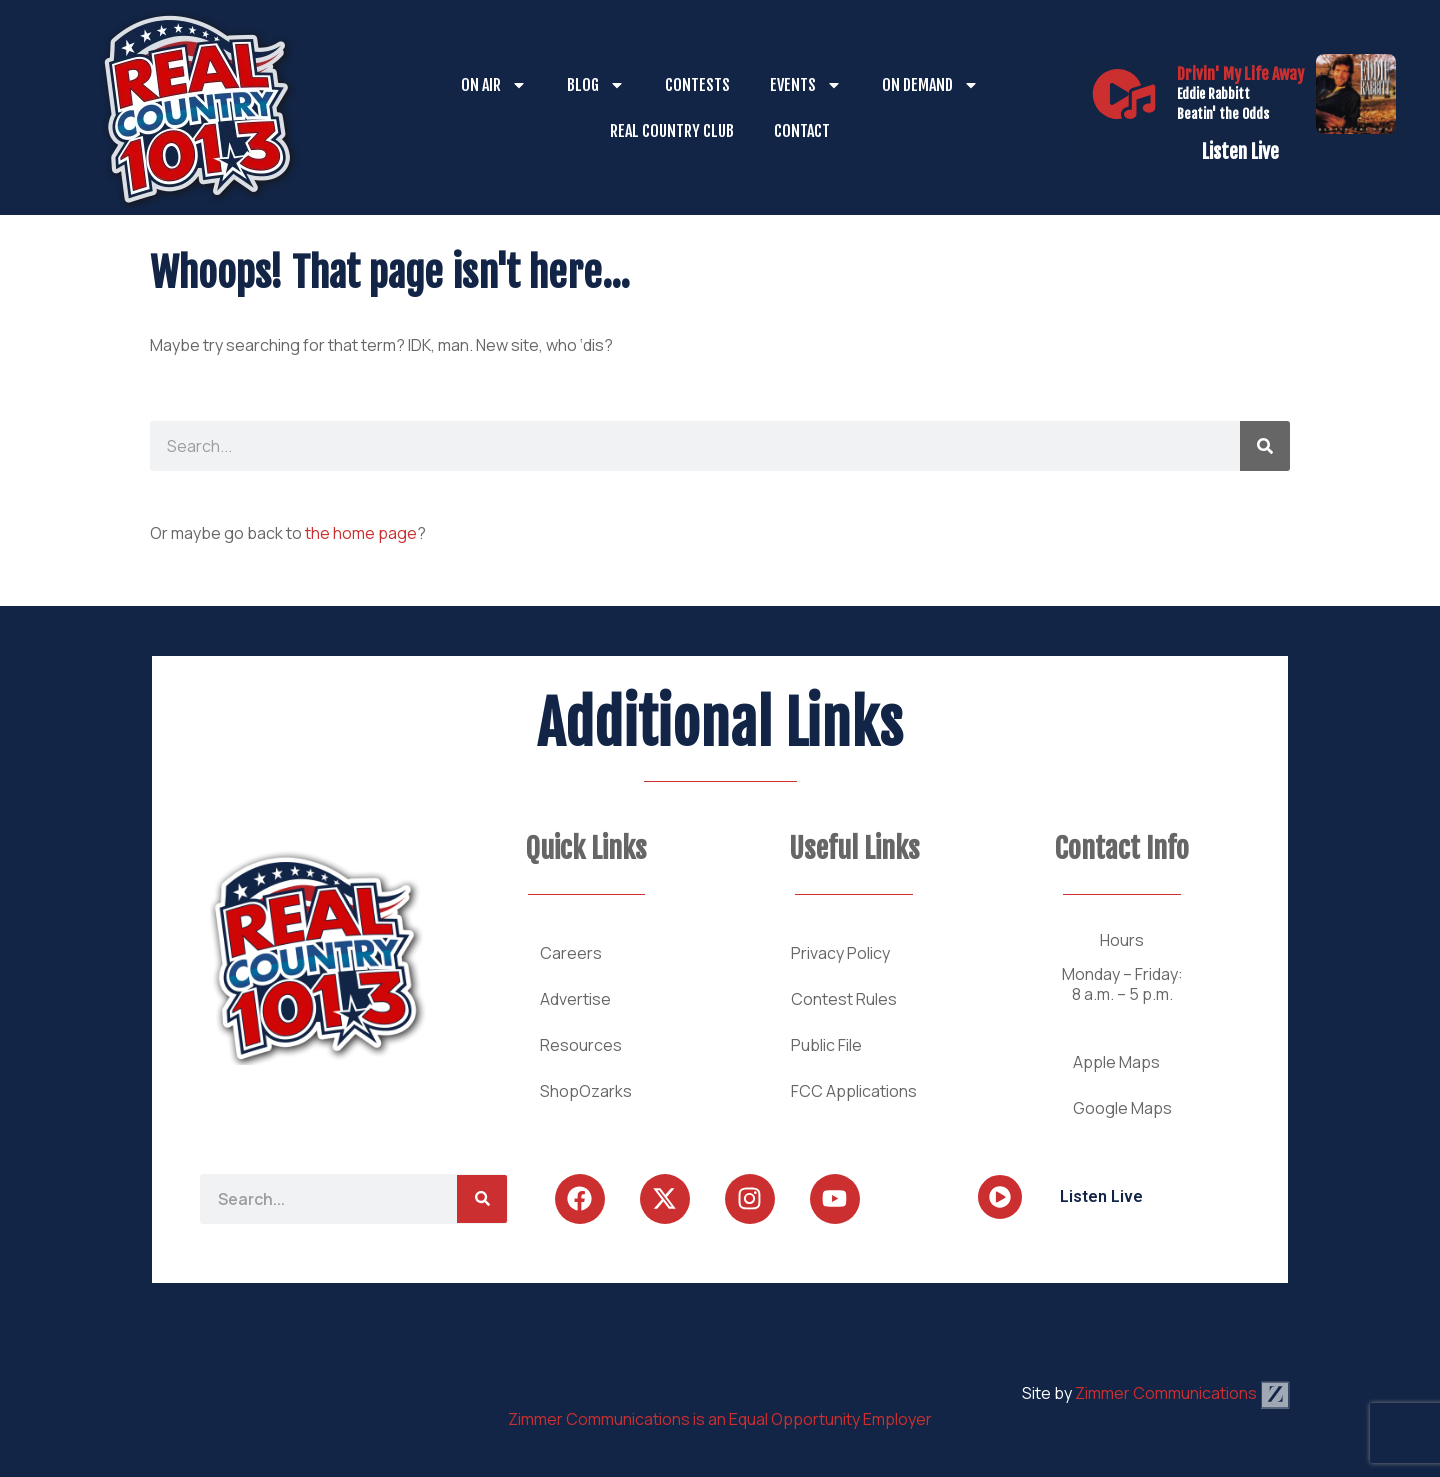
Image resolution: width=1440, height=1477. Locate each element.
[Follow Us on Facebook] (580, 1199)
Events (806, 85)
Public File (826, 1045)
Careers (571, 953)
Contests (697, 85)
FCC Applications (854, 1091)
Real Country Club (672, 131)
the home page (361, 533)
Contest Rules (844, 999)
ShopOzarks (586, 1091)
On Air (494, 85)
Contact (802, 131)
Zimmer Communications (1182, 1393)
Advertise (575, 999)
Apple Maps (1116, 1062)
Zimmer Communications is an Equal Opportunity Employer (720, 1419)
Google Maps (1122, 1108)
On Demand (930, 85)
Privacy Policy (840, 953)
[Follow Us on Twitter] (665, 1199)
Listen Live (1240, 152)
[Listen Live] (1124, 94)
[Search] (1265, 446)
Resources (581, 1045)
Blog (596, 85)
